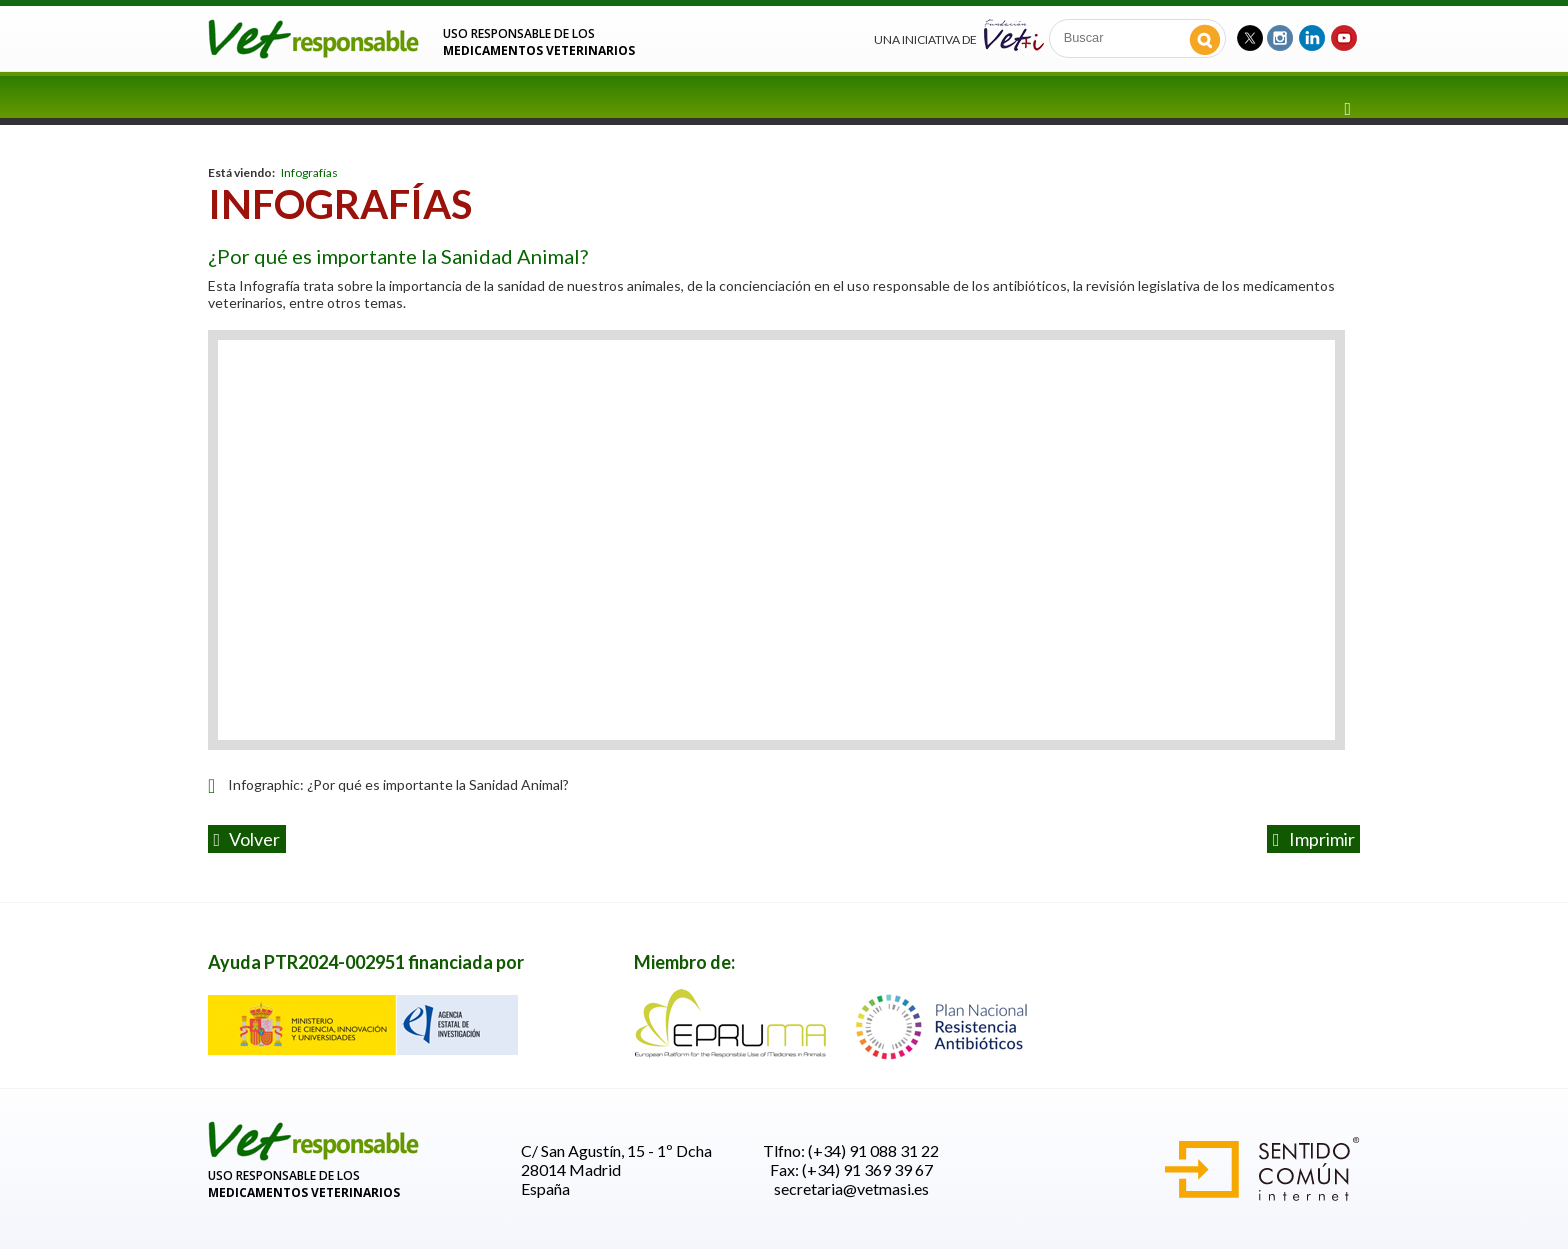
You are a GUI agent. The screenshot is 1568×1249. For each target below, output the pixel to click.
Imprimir (1314, 839)
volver (247, 839)
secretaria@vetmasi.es (851, 1188)
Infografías (309, 172)
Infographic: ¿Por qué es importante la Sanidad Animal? (398, 784)
